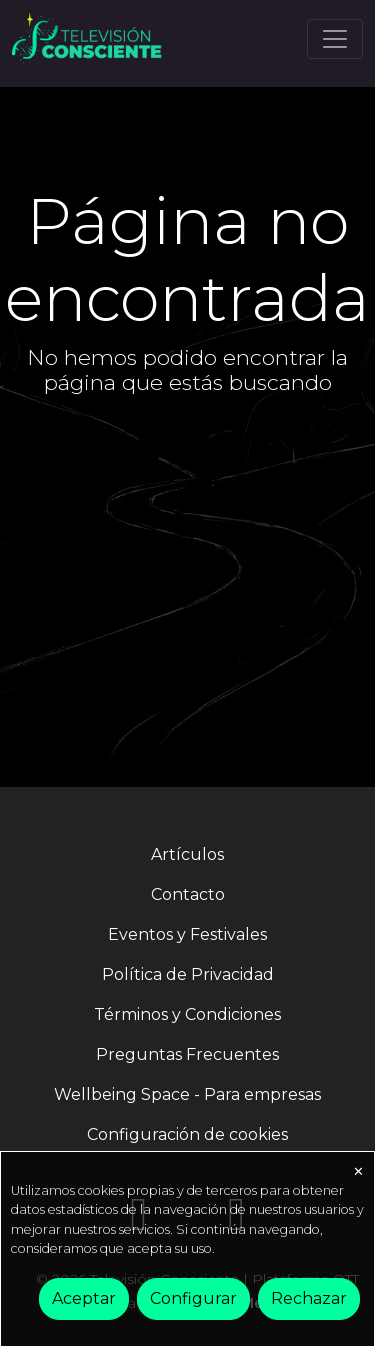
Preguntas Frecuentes (187, 1054)
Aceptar (84, 1298)
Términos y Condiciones (187, 1014)
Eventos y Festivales (187, 934)
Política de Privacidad (188, 974)
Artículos (187, 854)
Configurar (193, 1298)
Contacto (188, 894)
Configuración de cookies (187, 1134)
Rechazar (309, 1298)
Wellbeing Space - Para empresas (187, 1094)
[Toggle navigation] (335, 39)
